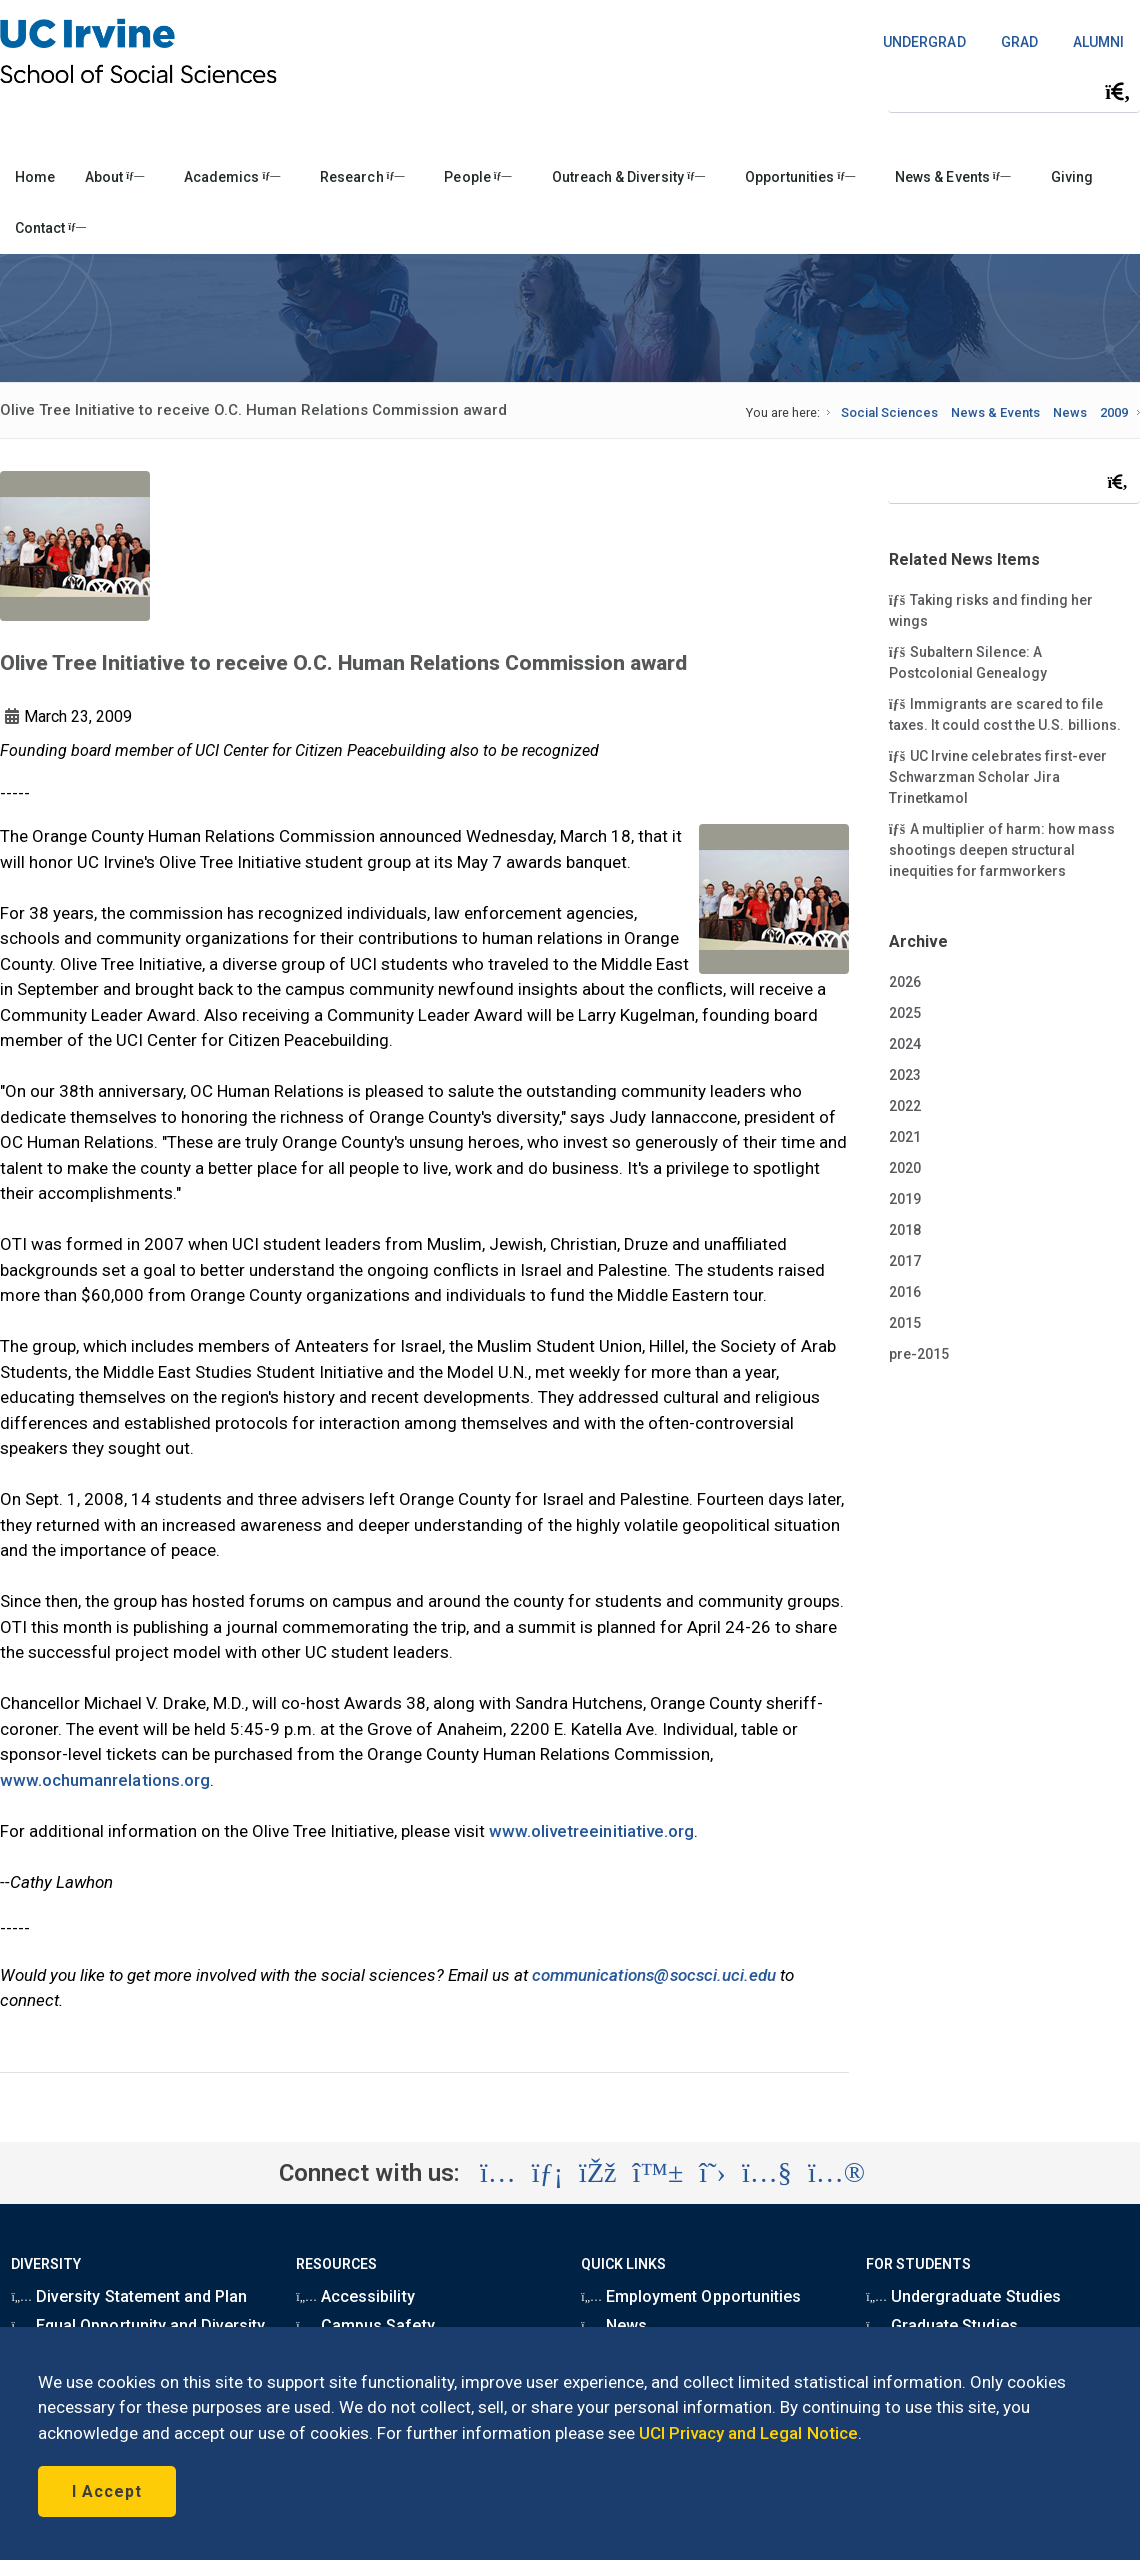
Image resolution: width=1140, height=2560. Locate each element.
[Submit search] (1118, 92)
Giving (1072, 177)
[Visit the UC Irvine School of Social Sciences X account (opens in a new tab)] (712, 2173)
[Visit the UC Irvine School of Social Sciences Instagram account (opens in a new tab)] (498, 2173)
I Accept (107, 2491)
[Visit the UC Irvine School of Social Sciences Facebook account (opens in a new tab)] (597, 2173)
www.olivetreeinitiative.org (591, 1831)
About (114, 177)
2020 (905, 1168)
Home (35, 177)
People (477, 177)
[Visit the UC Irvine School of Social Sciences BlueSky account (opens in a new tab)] (658, 2173)
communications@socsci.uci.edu (654, 1975)
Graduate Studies (941, 2325)
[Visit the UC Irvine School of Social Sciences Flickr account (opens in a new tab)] (836, 2173)
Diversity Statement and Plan (129, 2296)
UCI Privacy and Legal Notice (748, 2433)
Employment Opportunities (691, 2296)
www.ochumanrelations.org (105, 1780)
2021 (905, 1137)
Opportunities (800, 177)
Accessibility (355, 2296)
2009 (1114, 412)
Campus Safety (365, 2325)
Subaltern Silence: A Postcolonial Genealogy (968, 661)
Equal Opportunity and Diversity (138, 2325)
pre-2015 (919, 1354)
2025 (905, 1013)
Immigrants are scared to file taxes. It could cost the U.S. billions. (1005, 713)
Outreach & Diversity (628, 177)
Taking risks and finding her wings (991, 609)
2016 (905, 1292)
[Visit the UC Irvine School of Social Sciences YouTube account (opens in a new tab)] (767, 2173)
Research (362, 177)
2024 (905, 1044)
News (1070, 412)
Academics (232, 177)
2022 (905, 1106)
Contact (50, 228)
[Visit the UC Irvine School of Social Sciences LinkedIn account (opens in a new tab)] (547, 2173)
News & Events (952, 177)
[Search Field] (1014, 91)
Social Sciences (889, 412)
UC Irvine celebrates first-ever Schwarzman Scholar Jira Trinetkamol (998, 776)
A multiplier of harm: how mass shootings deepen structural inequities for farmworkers (1002, 849)
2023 (905, 1075)
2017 (905, 1261)
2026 (905, 982)
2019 (905, 1199)
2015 (905, 1323)
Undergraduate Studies (963, 2296)
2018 (905, 1230)
